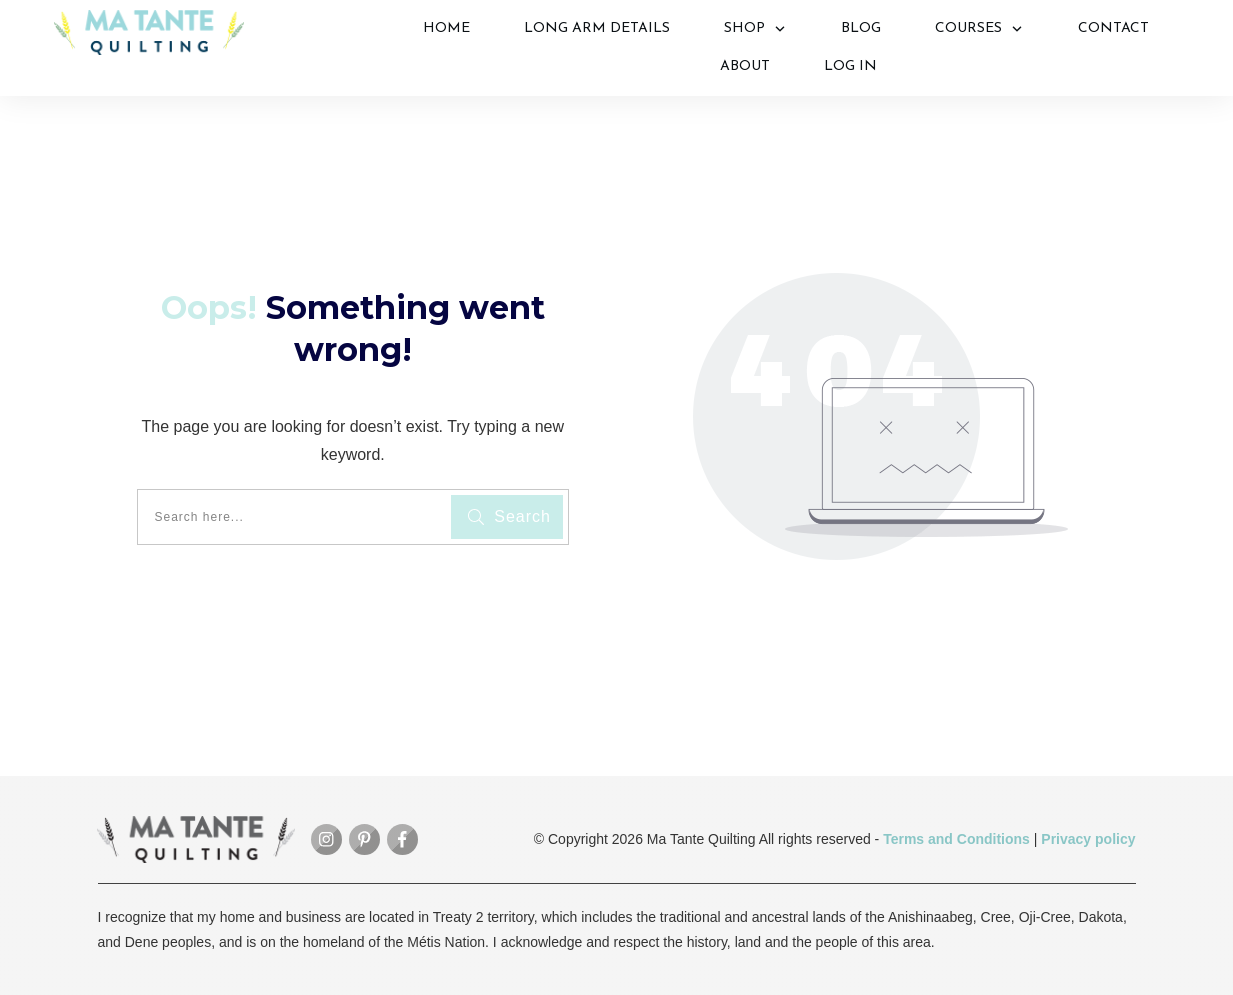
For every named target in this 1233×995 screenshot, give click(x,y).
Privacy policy (1088, 839)
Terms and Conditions (956, 839)
